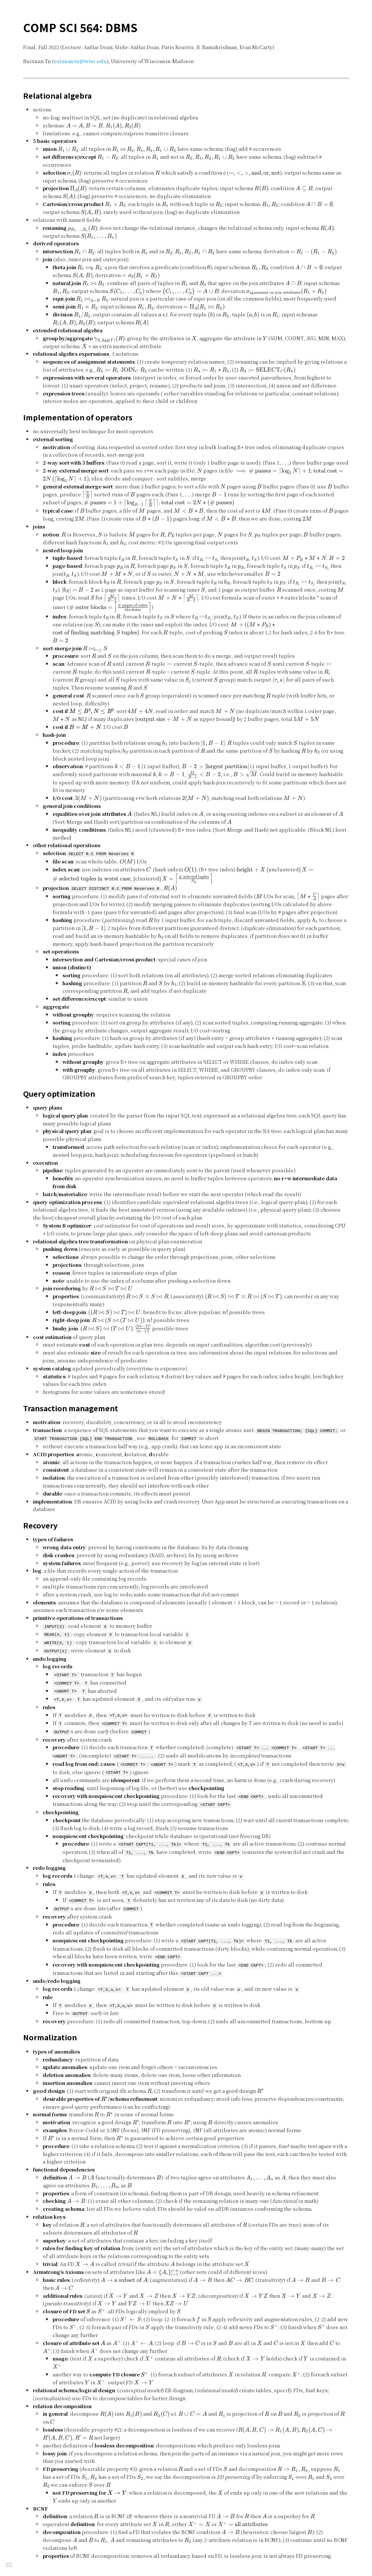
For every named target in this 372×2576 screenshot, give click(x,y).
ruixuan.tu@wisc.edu (80, 61)
